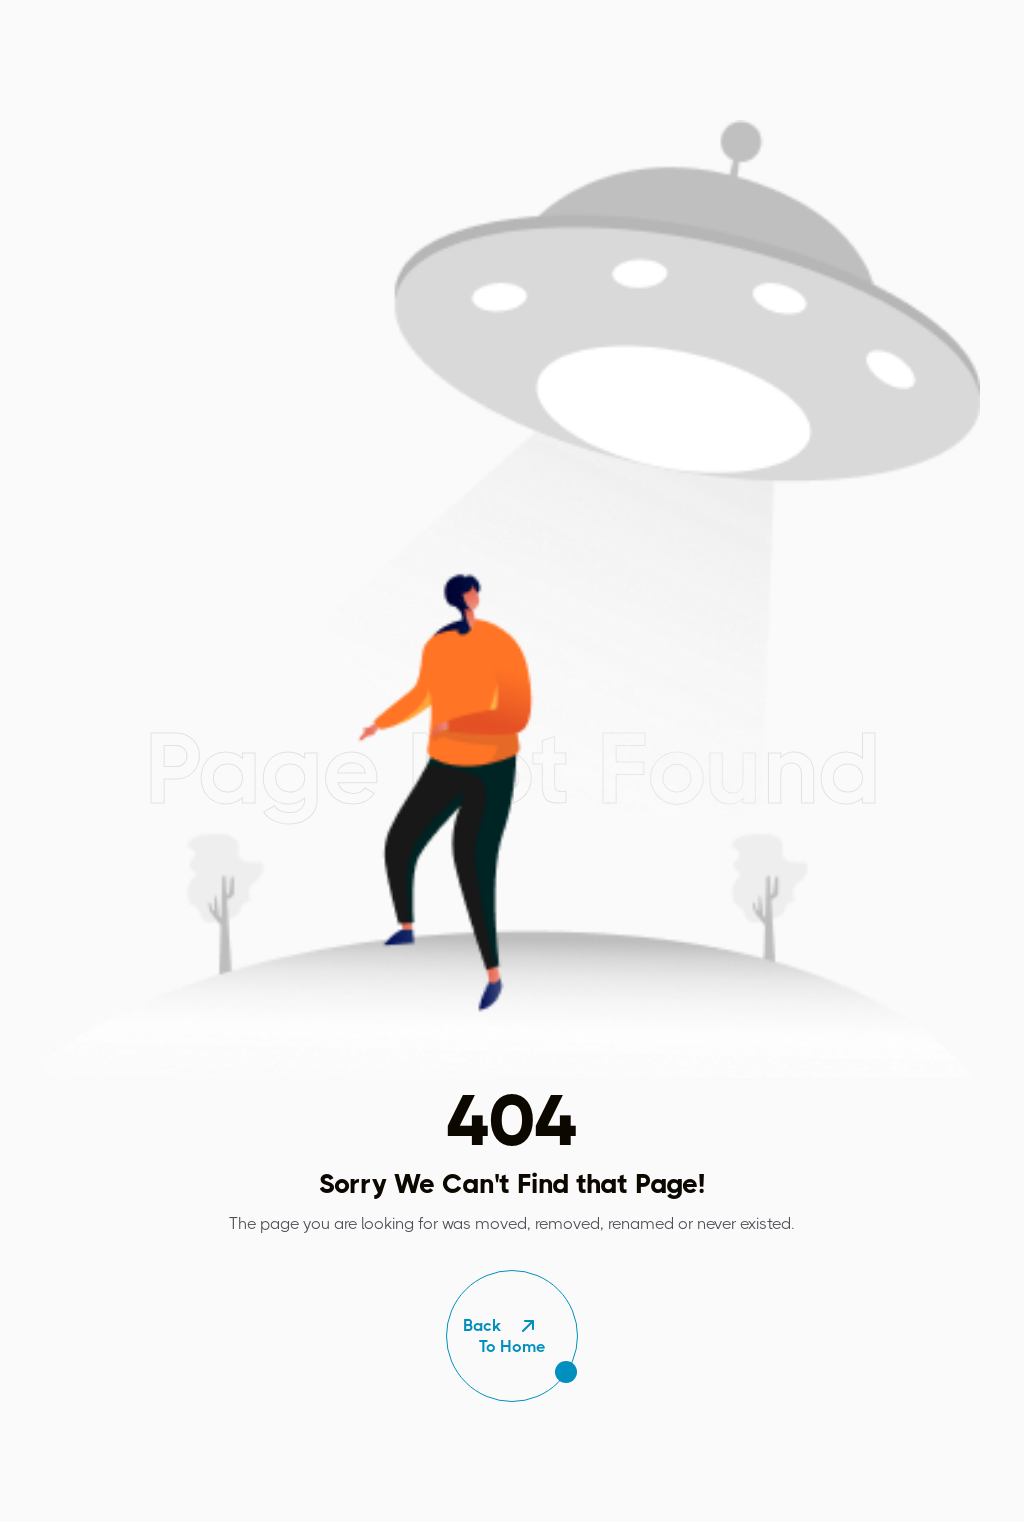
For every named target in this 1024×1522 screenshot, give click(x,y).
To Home (512, 1336)
